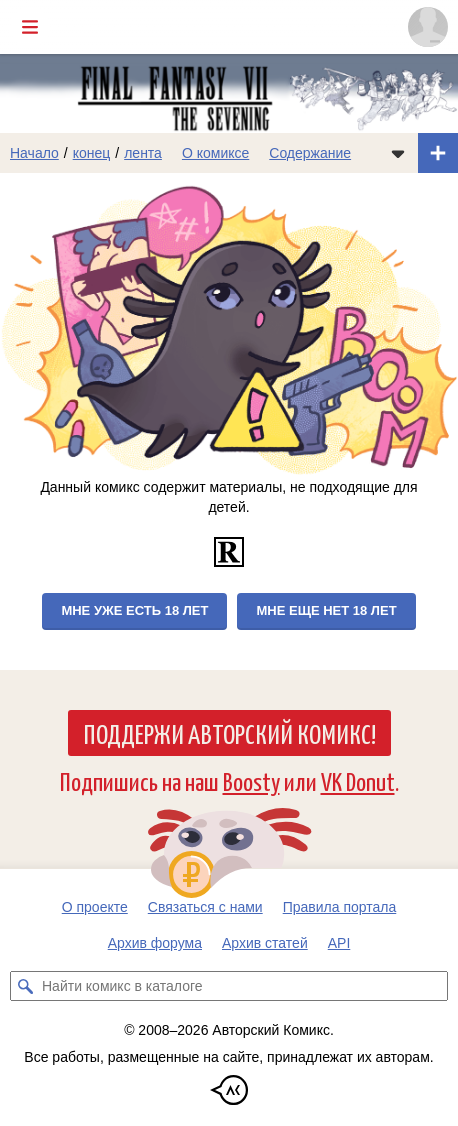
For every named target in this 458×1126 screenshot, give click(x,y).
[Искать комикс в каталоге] (25, 986)
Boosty (251, 780)
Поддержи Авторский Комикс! (229, 733)
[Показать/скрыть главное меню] (30, 27)
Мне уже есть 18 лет (134, 610)
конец (92, 153)
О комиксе (215, 153)
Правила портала (340, 907)
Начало (34, 153)
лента (143, 153)
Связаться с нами (205, 907)
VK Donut (358, 780)
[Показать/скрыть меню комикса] (398, 153)
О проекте (95, 907)
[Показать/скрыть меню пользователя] (428, 27)
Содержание (310, 153)
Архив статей (265, 943)
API (339, 943)
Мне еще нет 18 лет (326, 610)
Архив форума (155, 943)
